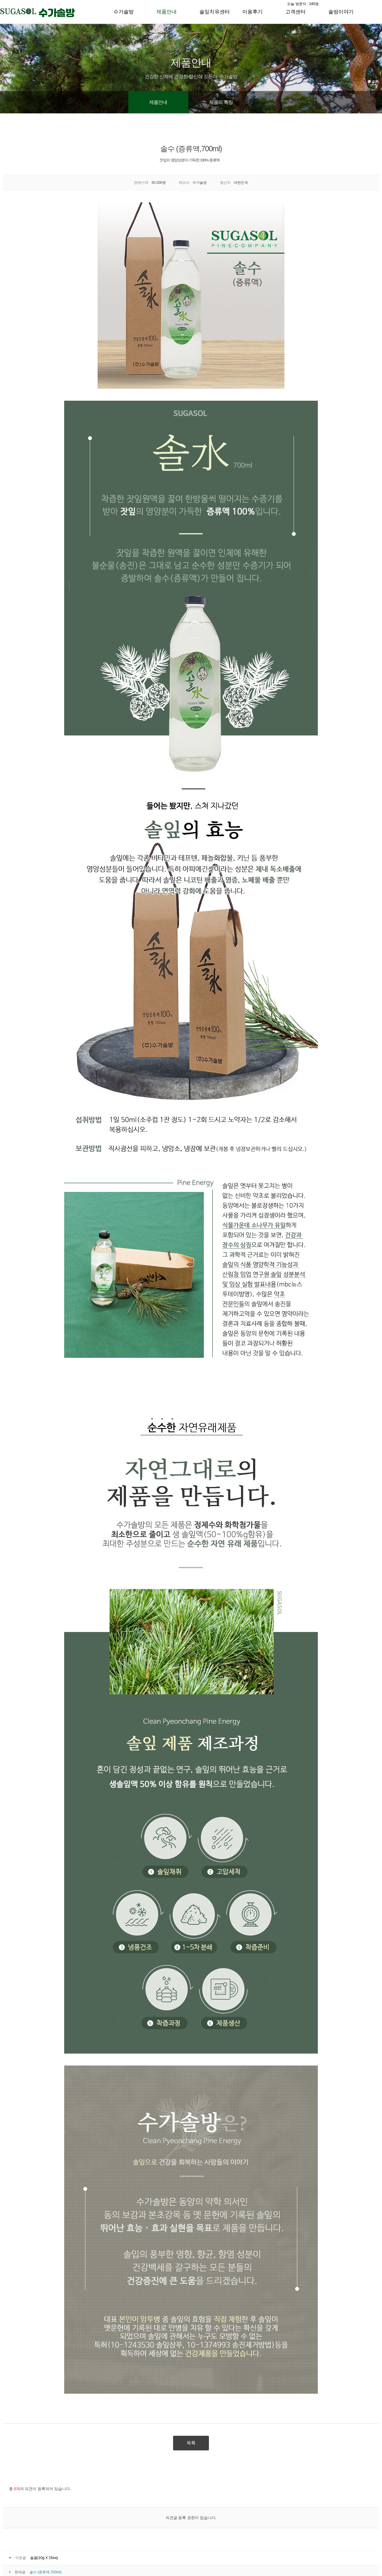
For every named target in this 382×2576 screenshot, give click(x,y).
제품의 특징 (221, 102)
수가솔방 (123, 12)
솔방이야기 (341, 12)
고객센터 (295, 12)
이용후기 (252, 12)
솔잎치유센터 (214, 12)
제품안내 (166, 12)
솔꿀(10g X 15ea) (44, 2558)
